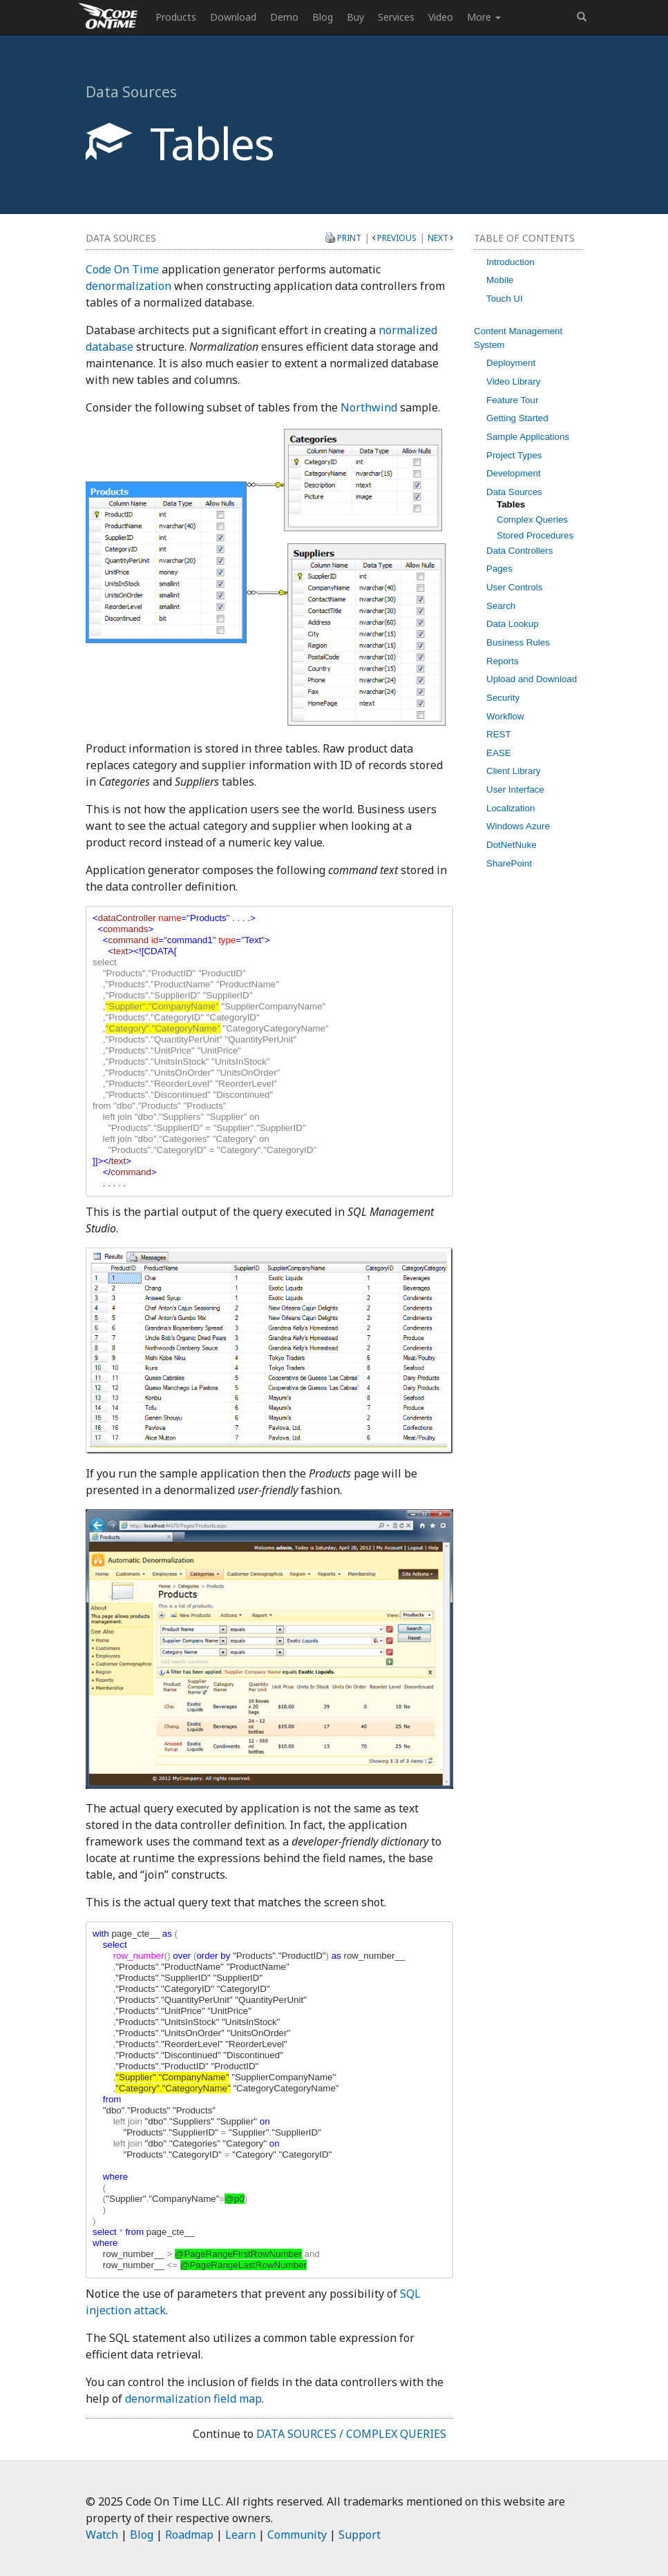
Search (500, 606)
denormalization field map (193, 2398)
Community (297, 2534)
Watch (102, 2534)
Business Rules (518, 642)
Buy (355, 16)
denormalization (128, 285)
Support (359, 2534)
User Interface (515, 789)
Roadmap (189, 2534)
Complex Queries (532, 519)
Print (349, 237)
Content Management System (518, 338)
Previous (397, 238)
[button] (581, 17)
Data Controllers (519, 550)
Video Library (513, 381)
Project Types (514, 455)
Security (502, 698)
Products (175, 16)
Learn (240, 2534)
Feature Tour (512, 400)
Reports (502, 661)
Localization (510, 808)
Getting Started (517, 418)
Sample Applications (527, 437)
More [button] (484, 16)
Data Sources (514, 492)
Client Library (513, 771)
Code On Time (122, 269)
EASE (498, 753)
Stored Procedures (535, 535)
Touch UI (504, 298)
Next (438, 238)
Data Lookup (512, 624)
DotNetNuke (511, 845)
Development (513, 473)
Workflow (505, 716)
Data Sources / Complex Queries (351, 2433)
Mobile (499, 280)
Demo (284, 16)
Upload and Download (531, 679)
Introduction (510, 262)
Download (233, 16)
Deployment (510, 363)
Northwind (369, 407)
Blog (322, 16)
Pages (499, 568)
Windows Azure (518, 826)
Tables (511, 504)
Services (396, 16)
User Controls (514, 587)
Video (440, 16)
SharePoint (509, 863)
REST (498, 734)
